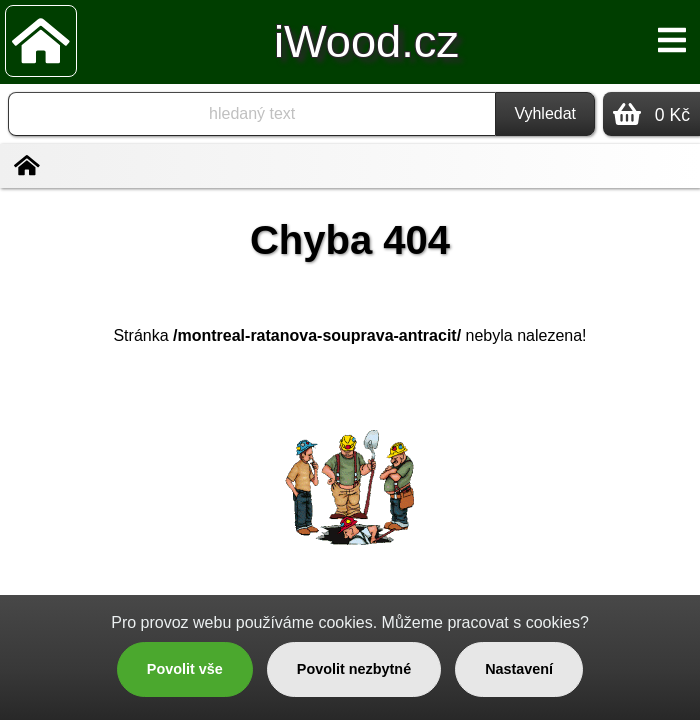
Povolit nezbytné (354, 669)
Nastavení (519, 669)
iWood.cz (366, 41)
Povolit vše (185, 669)
